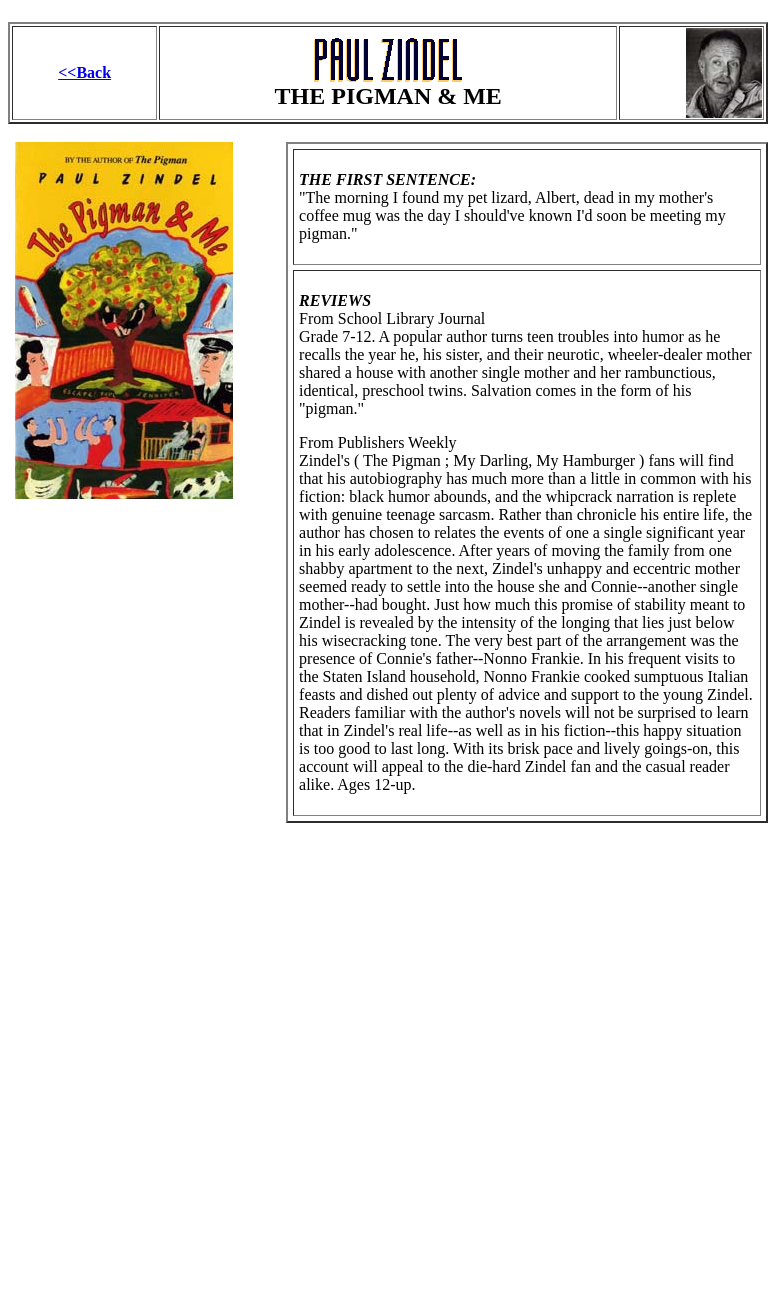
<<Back (84, 72)
